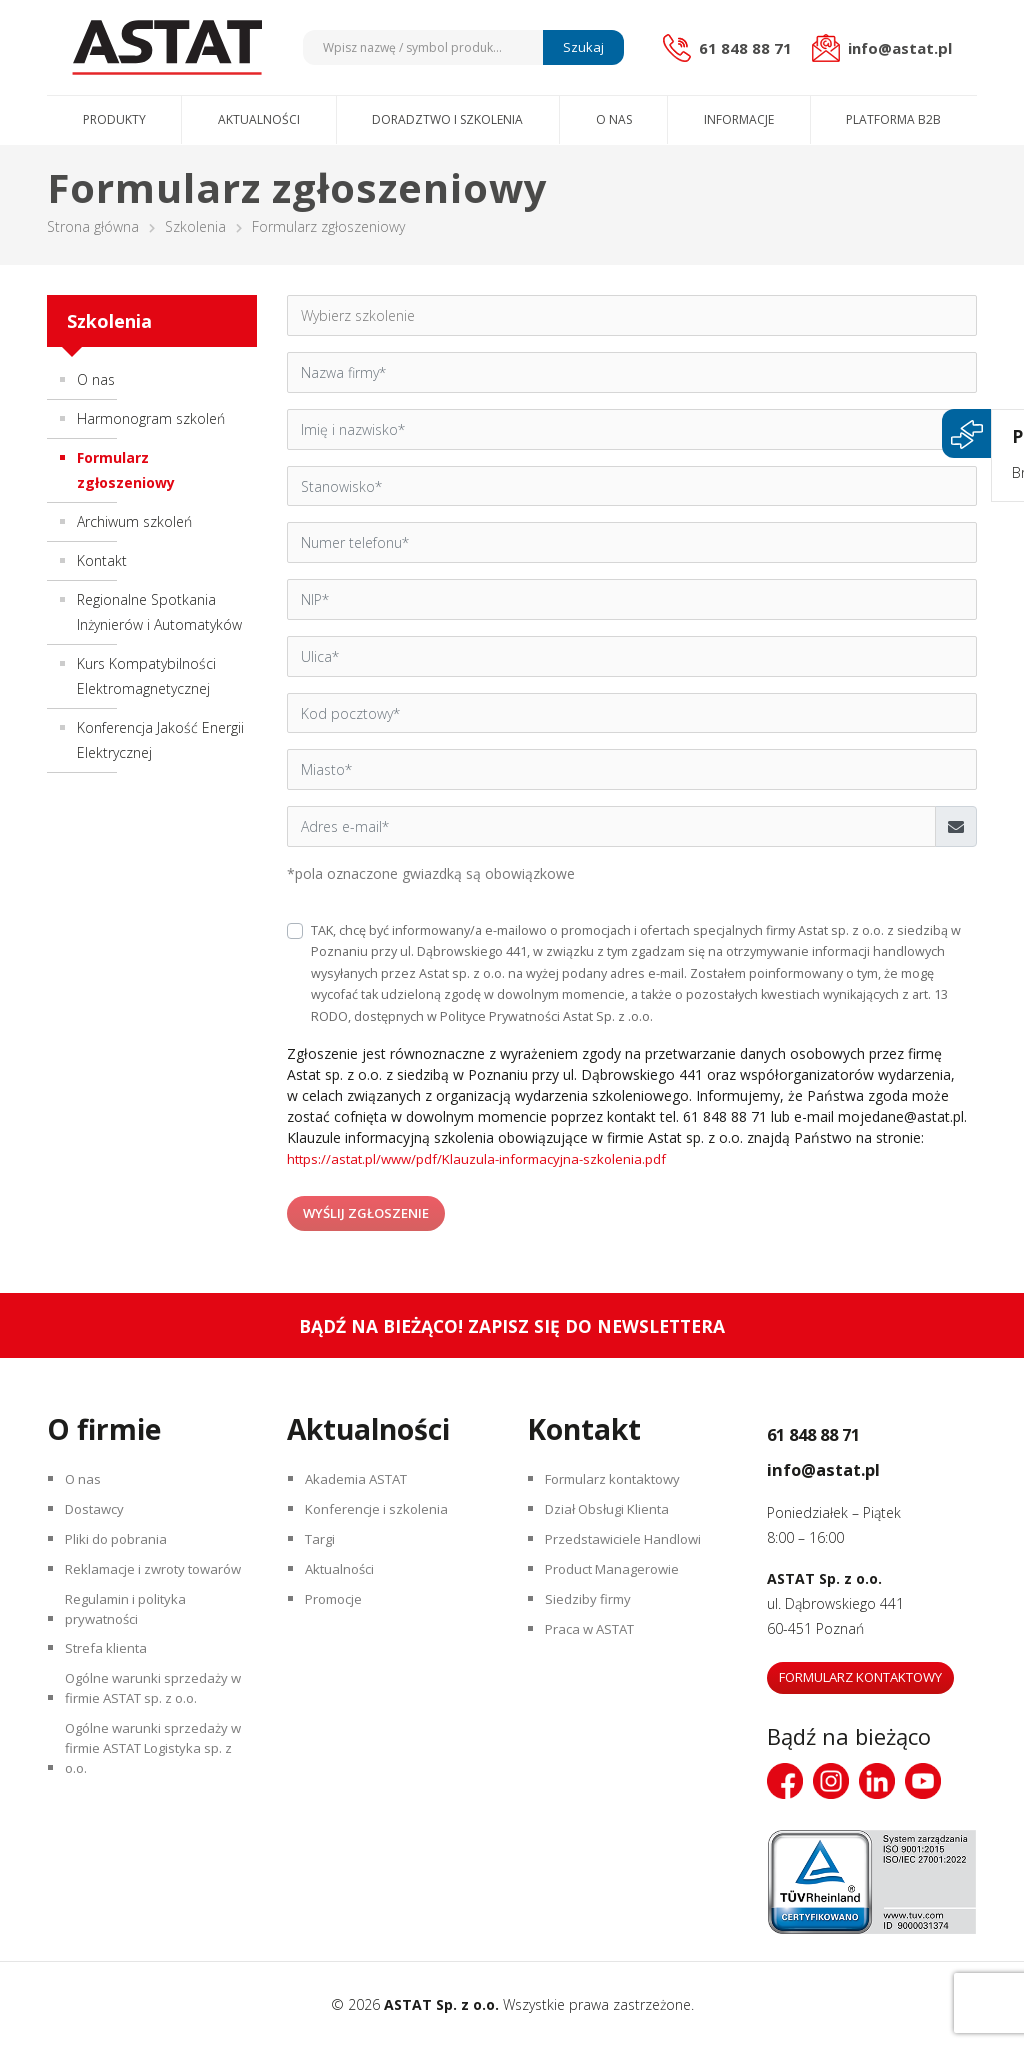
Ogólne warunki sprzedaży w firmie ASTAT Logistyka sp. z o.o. (153, 1827)
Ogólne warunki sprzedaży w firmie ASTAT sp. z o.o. (153, 1755)
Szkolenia (195, 226)
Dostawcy (100, 1517)
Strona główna (93, 226)
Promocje (340, 1622)
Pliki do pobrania (121, 1552)
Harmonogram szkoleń (151, 418)
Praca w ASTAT (598, 1657)
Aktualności (259, 119)
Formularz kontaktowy (621, 1482)
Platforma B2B (893, 119)
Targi (324, 1552)
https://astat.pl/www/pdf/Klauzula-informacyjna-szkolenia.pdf (484, 1158)
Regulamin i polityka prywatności (132, 1660)
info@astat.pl (850, 1466)
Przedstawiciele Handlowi (630, 1552)
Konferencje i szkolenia (383, 1517)
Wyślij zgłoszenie (367, 1212)
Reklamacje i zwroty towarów (133, 1600)
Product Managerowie (620, 1587)
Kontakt (102, 560)
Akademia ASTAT (364, 1482)
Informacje (739, 119)
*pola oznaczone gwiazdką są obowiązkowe (431, 873)
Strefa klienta (110, 1707)
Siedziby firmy (592, 1622)
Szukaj (580, 47)
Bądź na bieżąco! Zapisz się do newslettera (512, 1325)
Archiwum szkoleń (134, 521)
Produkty (114, 119)
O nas (614, 119)
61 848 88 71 (840, 1431)
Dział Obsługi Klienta (615, 1517)
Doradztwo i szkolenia (447, 119)
